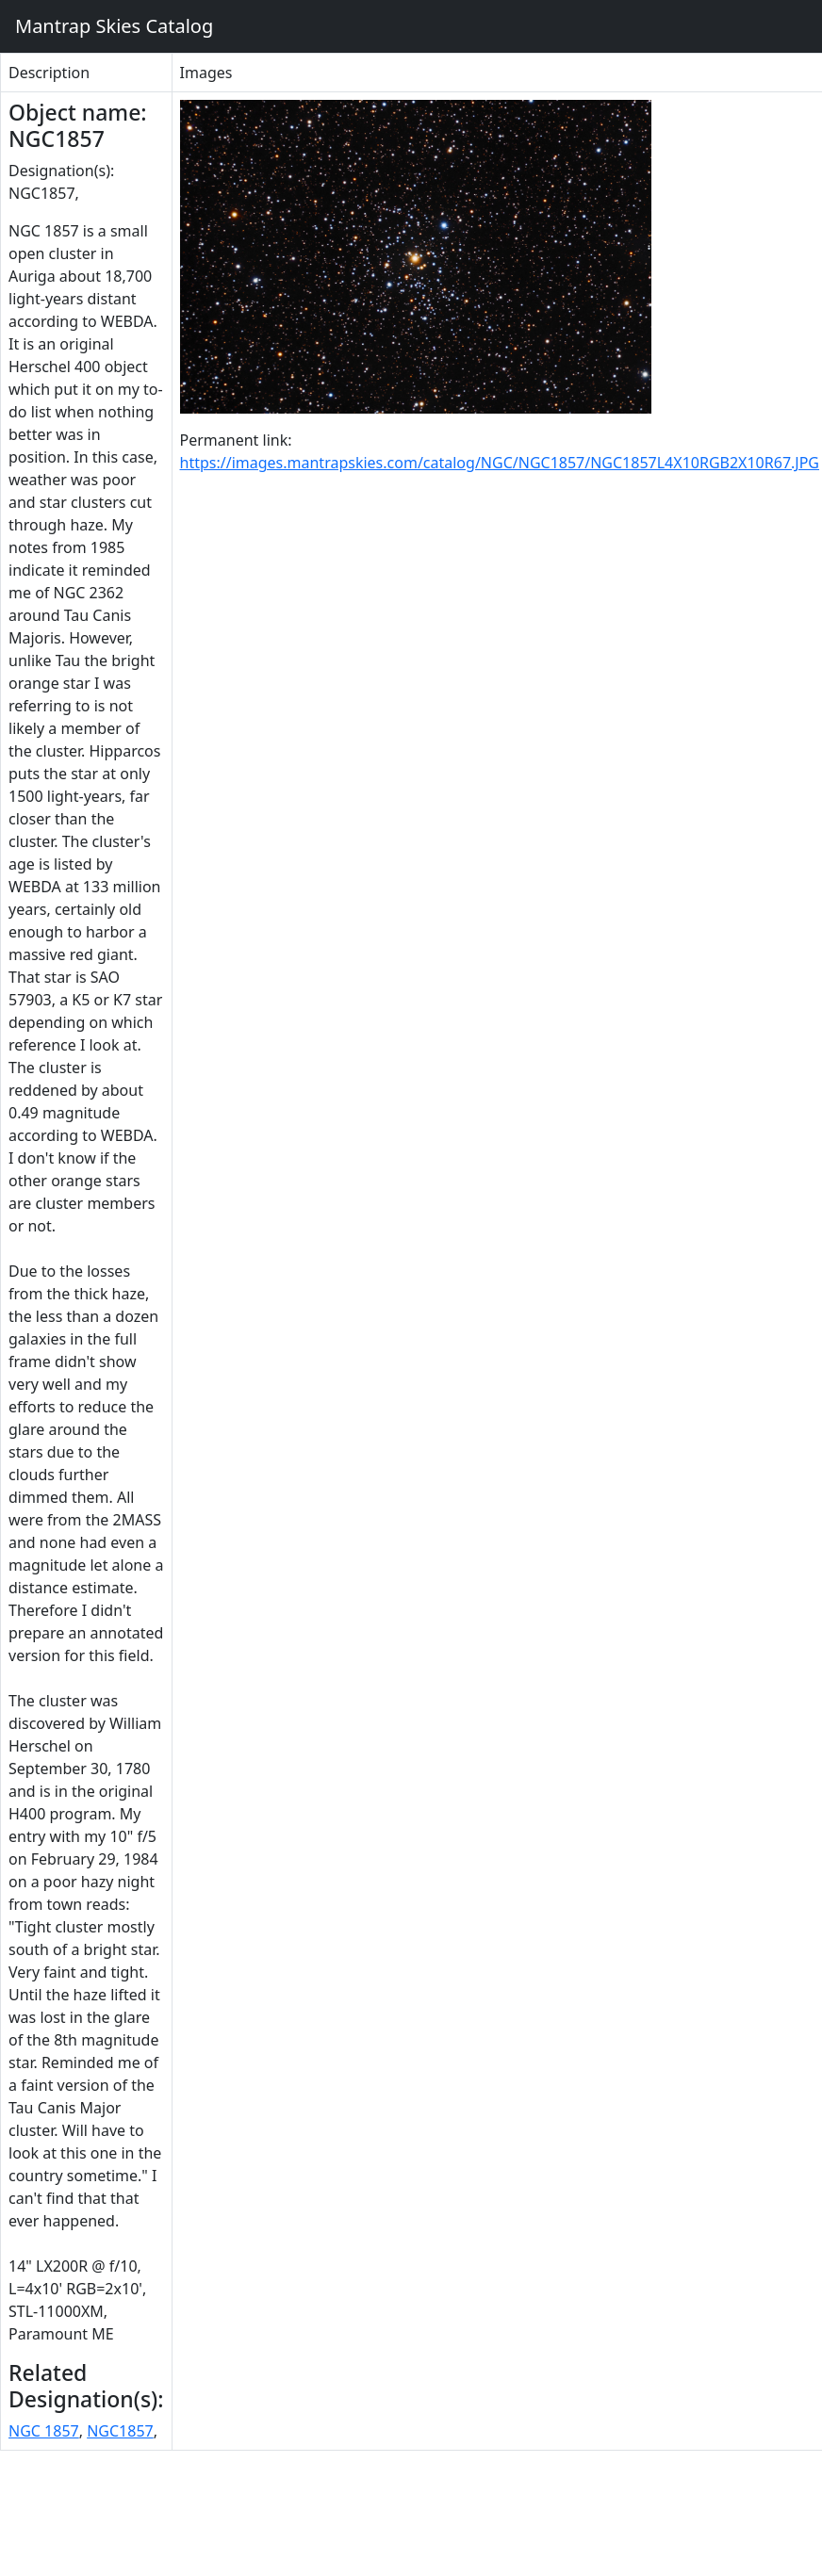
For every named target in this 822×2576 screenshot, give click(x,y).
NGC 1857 (43, 2431)
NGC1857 (120, 2431)
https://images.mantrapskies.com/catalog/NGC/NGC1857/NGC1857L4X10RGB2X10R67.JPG (499, 462)
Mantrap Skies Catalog (113, 26)
